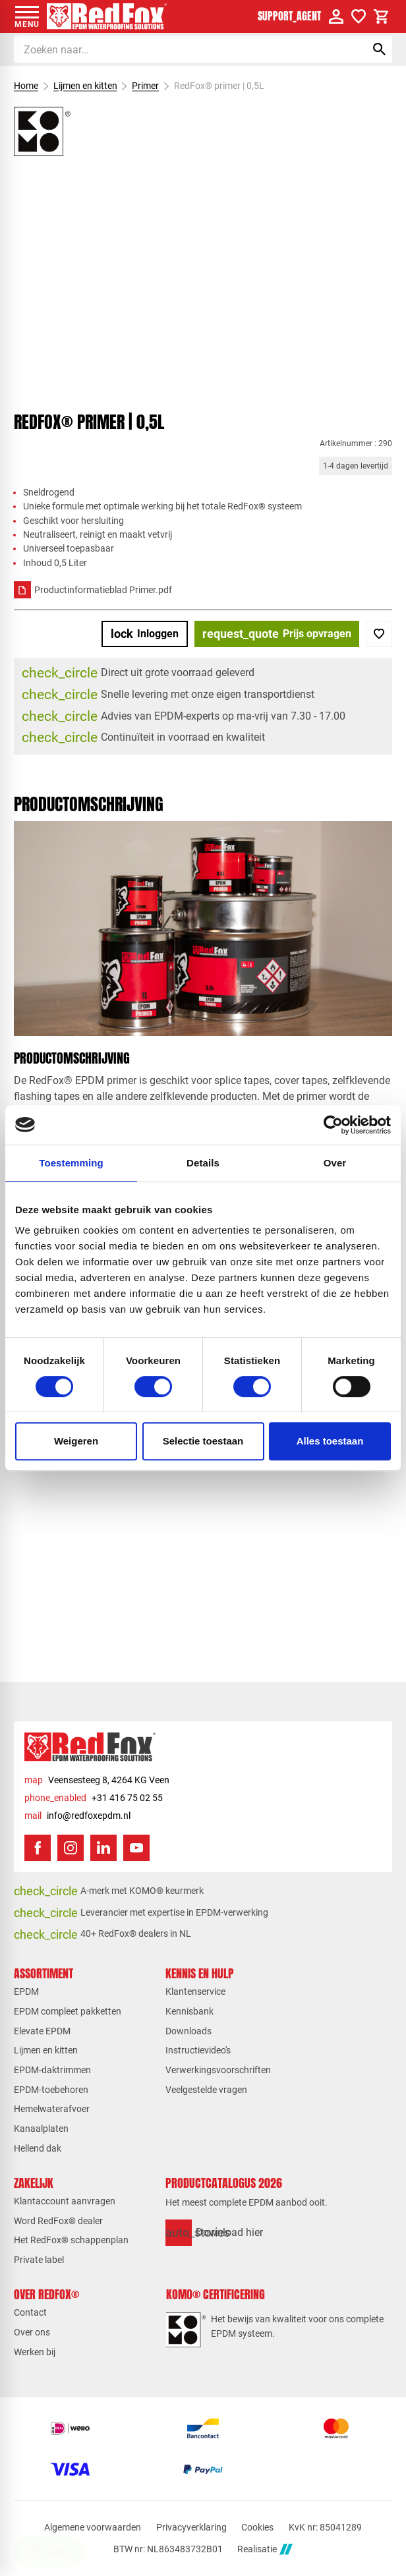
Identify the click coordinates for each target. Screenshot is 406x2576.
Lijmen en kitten (85, 85)
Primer (145, 85)
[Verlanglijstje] (358, 16)
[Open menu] (27, 16)
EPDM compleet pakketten (67, 2011)
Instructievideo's (198, 2050)
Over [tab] (335, 1162)
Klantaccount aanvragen (64, 2201)
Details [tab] (203, 1162)
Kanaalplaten (41, 2128)
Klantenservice (195, 1991)
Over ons (32, 2332)
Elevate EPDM (42, 2031)
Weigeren (76, 1440)
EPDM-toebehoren (51, 2089)
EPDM (26, 1991)
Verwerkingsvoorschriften (218, 2070)
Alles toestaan (330, 1440)
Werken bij (34, 2352)
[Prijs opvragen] (276, 634)
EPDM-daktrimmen (52, 2070)
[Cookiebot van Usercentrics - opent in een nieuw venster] (333, 1125)
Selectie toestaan (203, 1440)
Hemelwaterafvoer (52, 2109)
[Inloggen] (145, 634)
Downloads (188, 2031)
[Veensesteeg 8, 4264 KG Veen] (96, 1780)
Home (26, 85)
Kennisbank (189, 2011)
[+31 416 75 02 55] (93, 1798)
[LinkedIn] (103, 1848)
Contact (30, 2312)
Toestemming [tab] (71, 1162)
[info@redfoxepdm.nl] (77, 1815)
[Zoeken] (177, 49)
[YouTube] (136, 1848)
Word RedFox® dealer (58, 2221)
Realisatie (265, 2549)
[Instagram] (70, 1848)
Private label (39, 2259)
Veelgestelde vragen (206, 2089)
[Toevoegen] (379, 634)
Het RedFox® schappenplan (71, 2240)
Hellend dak (37, 2148)
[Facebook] (37, 1848)
